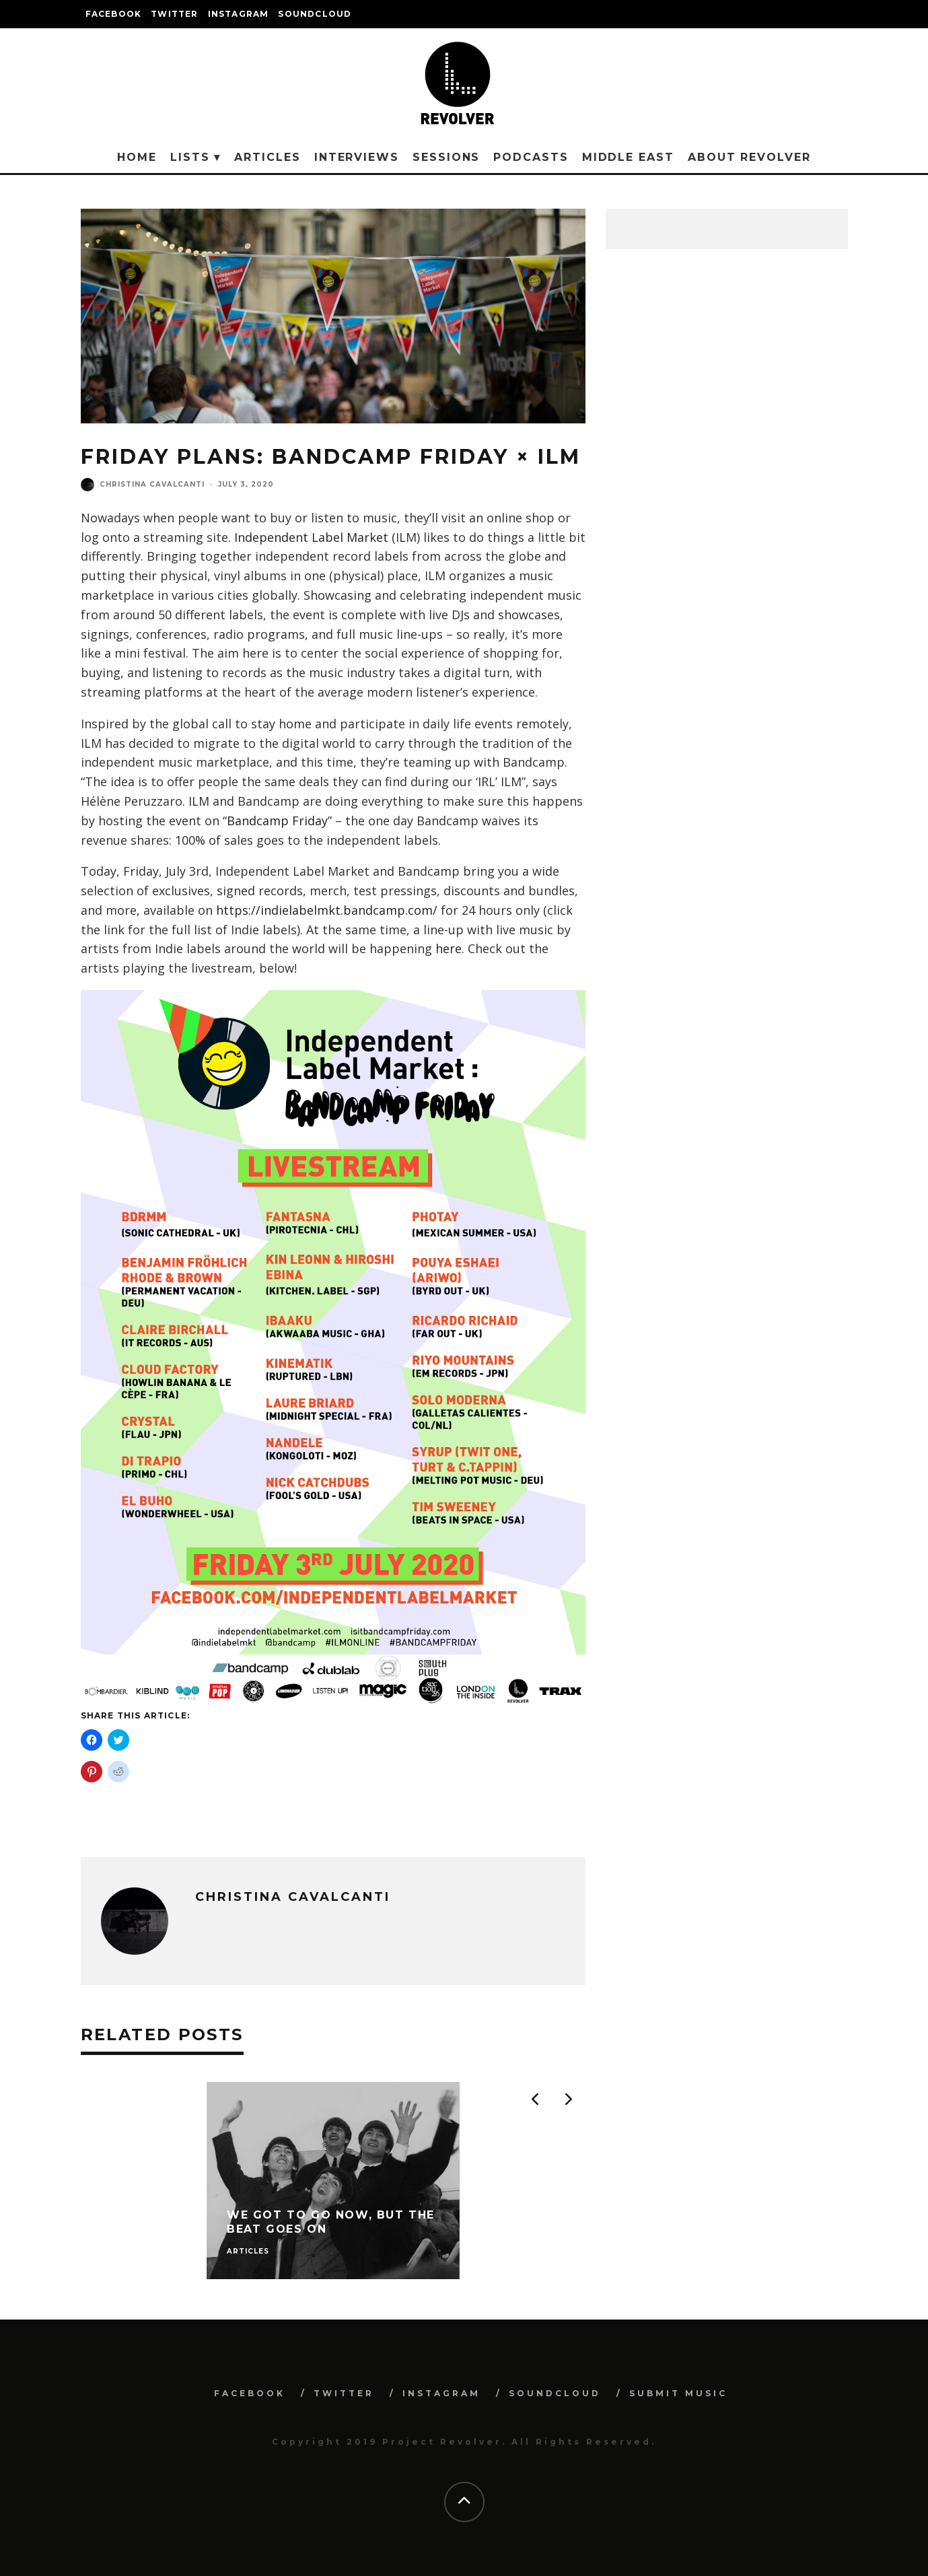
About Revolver (749, 157)
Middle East (628, 157)
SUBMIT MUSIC (678, 2393)
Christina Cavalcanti (152, 484)
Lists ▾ (195, 157)
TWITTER (174, 14)
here (448, 948)
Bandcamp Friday (277, 820)
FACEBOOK (113, 14)
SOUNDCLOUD (314, 14)
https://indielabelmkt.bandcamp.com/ (326, 910)
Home (137, 157)
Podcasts (530, 157)
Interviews (356, 157)
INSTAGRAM (238, 14)
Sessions (446, 157)
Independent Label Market (311, 537)
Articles (267, 157)
